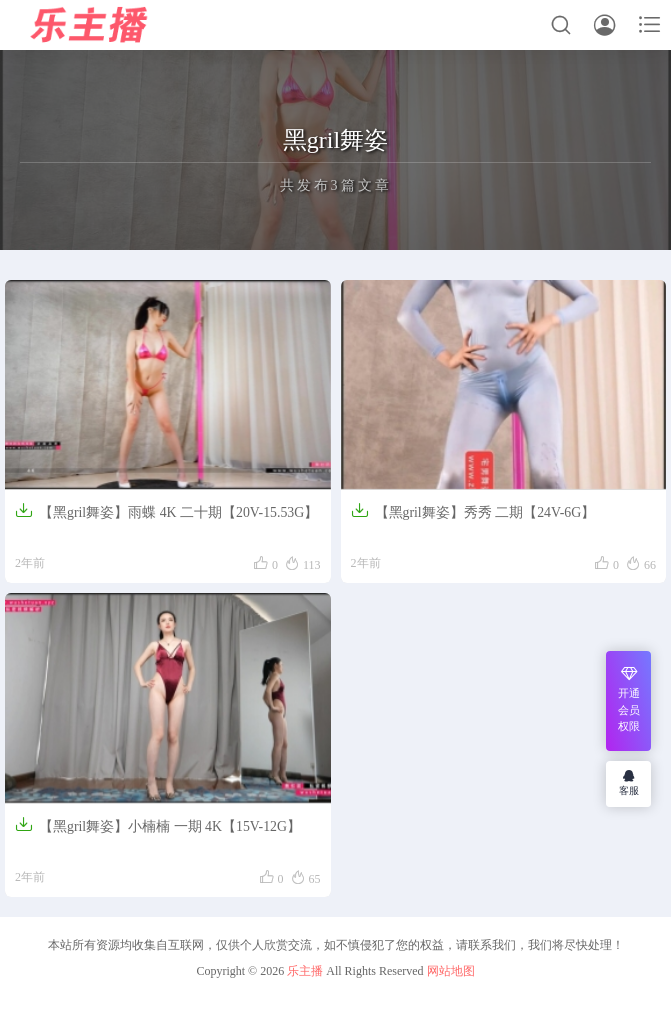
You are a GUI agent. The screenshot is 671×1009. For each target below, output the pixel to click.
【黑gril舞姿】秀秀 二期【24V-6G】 (474, 509)
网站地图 (451, 971)
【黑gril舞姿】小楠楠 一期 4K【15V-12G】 (158, 823)
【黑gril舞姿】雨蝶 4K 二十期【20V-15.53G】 (167, 509)
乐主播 (305, 971)
